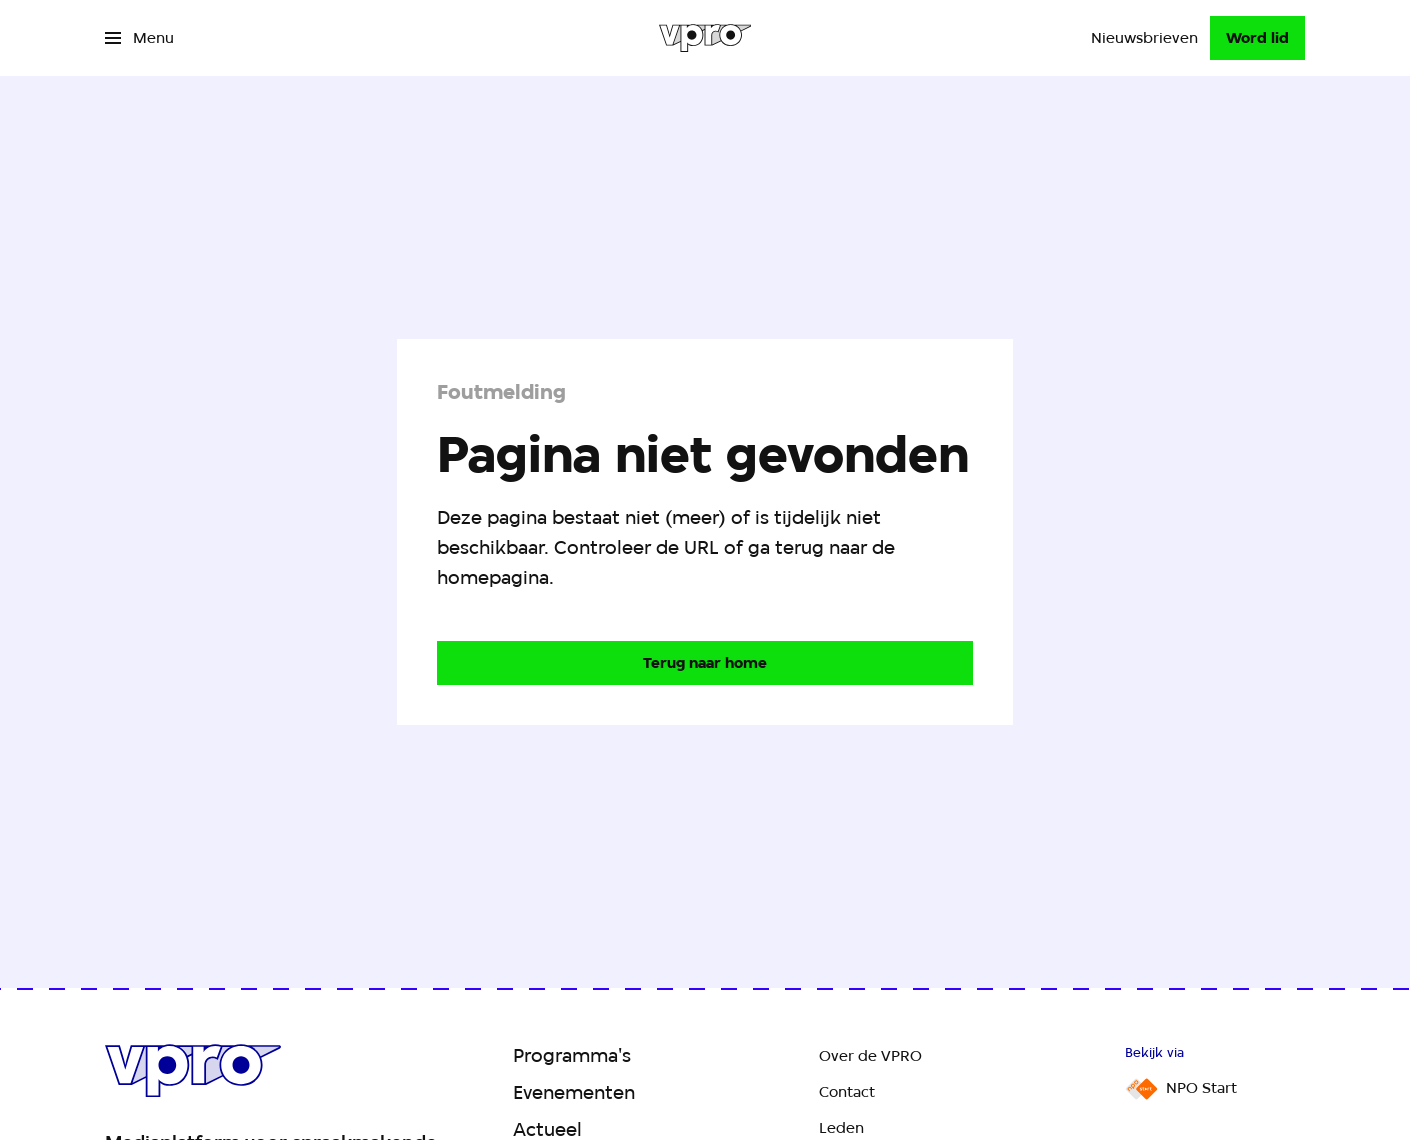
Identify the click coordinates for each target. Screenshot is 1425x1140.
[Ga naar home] (705, 38)
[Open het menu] (139, 38)
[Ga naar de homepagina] (705, 663)
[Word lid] (1257, 38)
